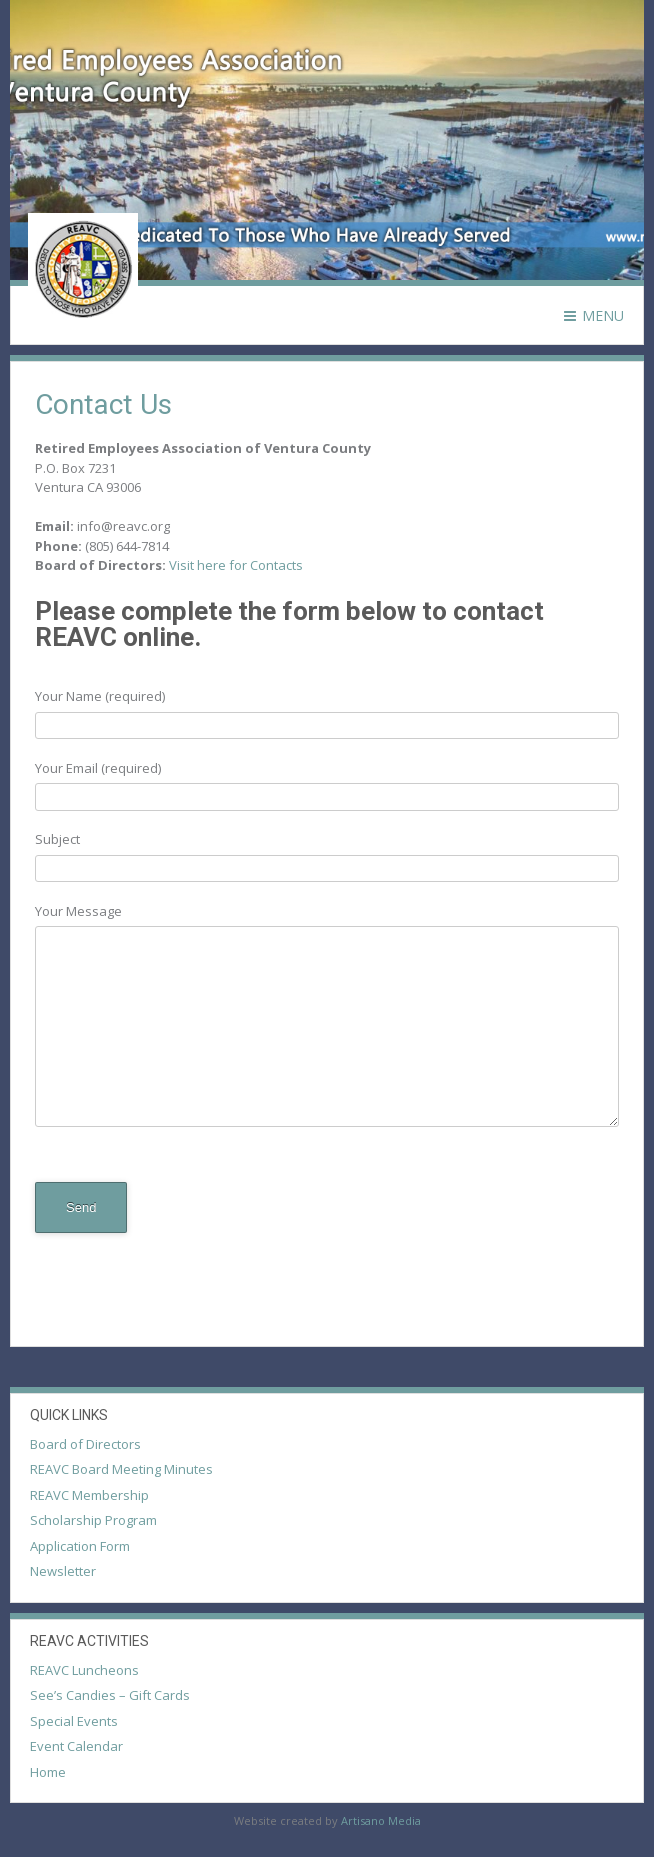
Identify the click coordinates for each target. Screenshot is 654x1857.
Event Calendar (76, 1746)
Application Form (80, 1546)
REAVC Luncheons (84, 1670)
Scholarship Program (93, 1520)
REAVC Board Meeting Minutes (121, 1469)
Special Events (74, 1721)
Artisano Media (381, 1820)
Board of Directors (85, 1444)
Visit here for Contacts (236, 565)
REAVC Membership (89, 1495)
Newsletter (63, 1571)
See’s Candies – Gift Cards (110, 1695)
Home (48, 1772)
